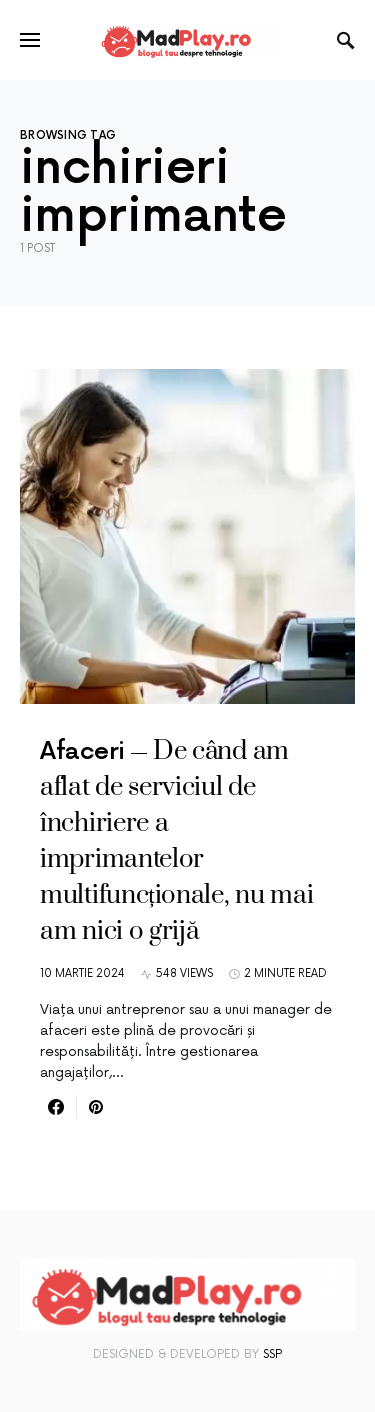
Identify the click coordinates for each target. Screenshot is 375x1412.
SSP (272, 1354)
